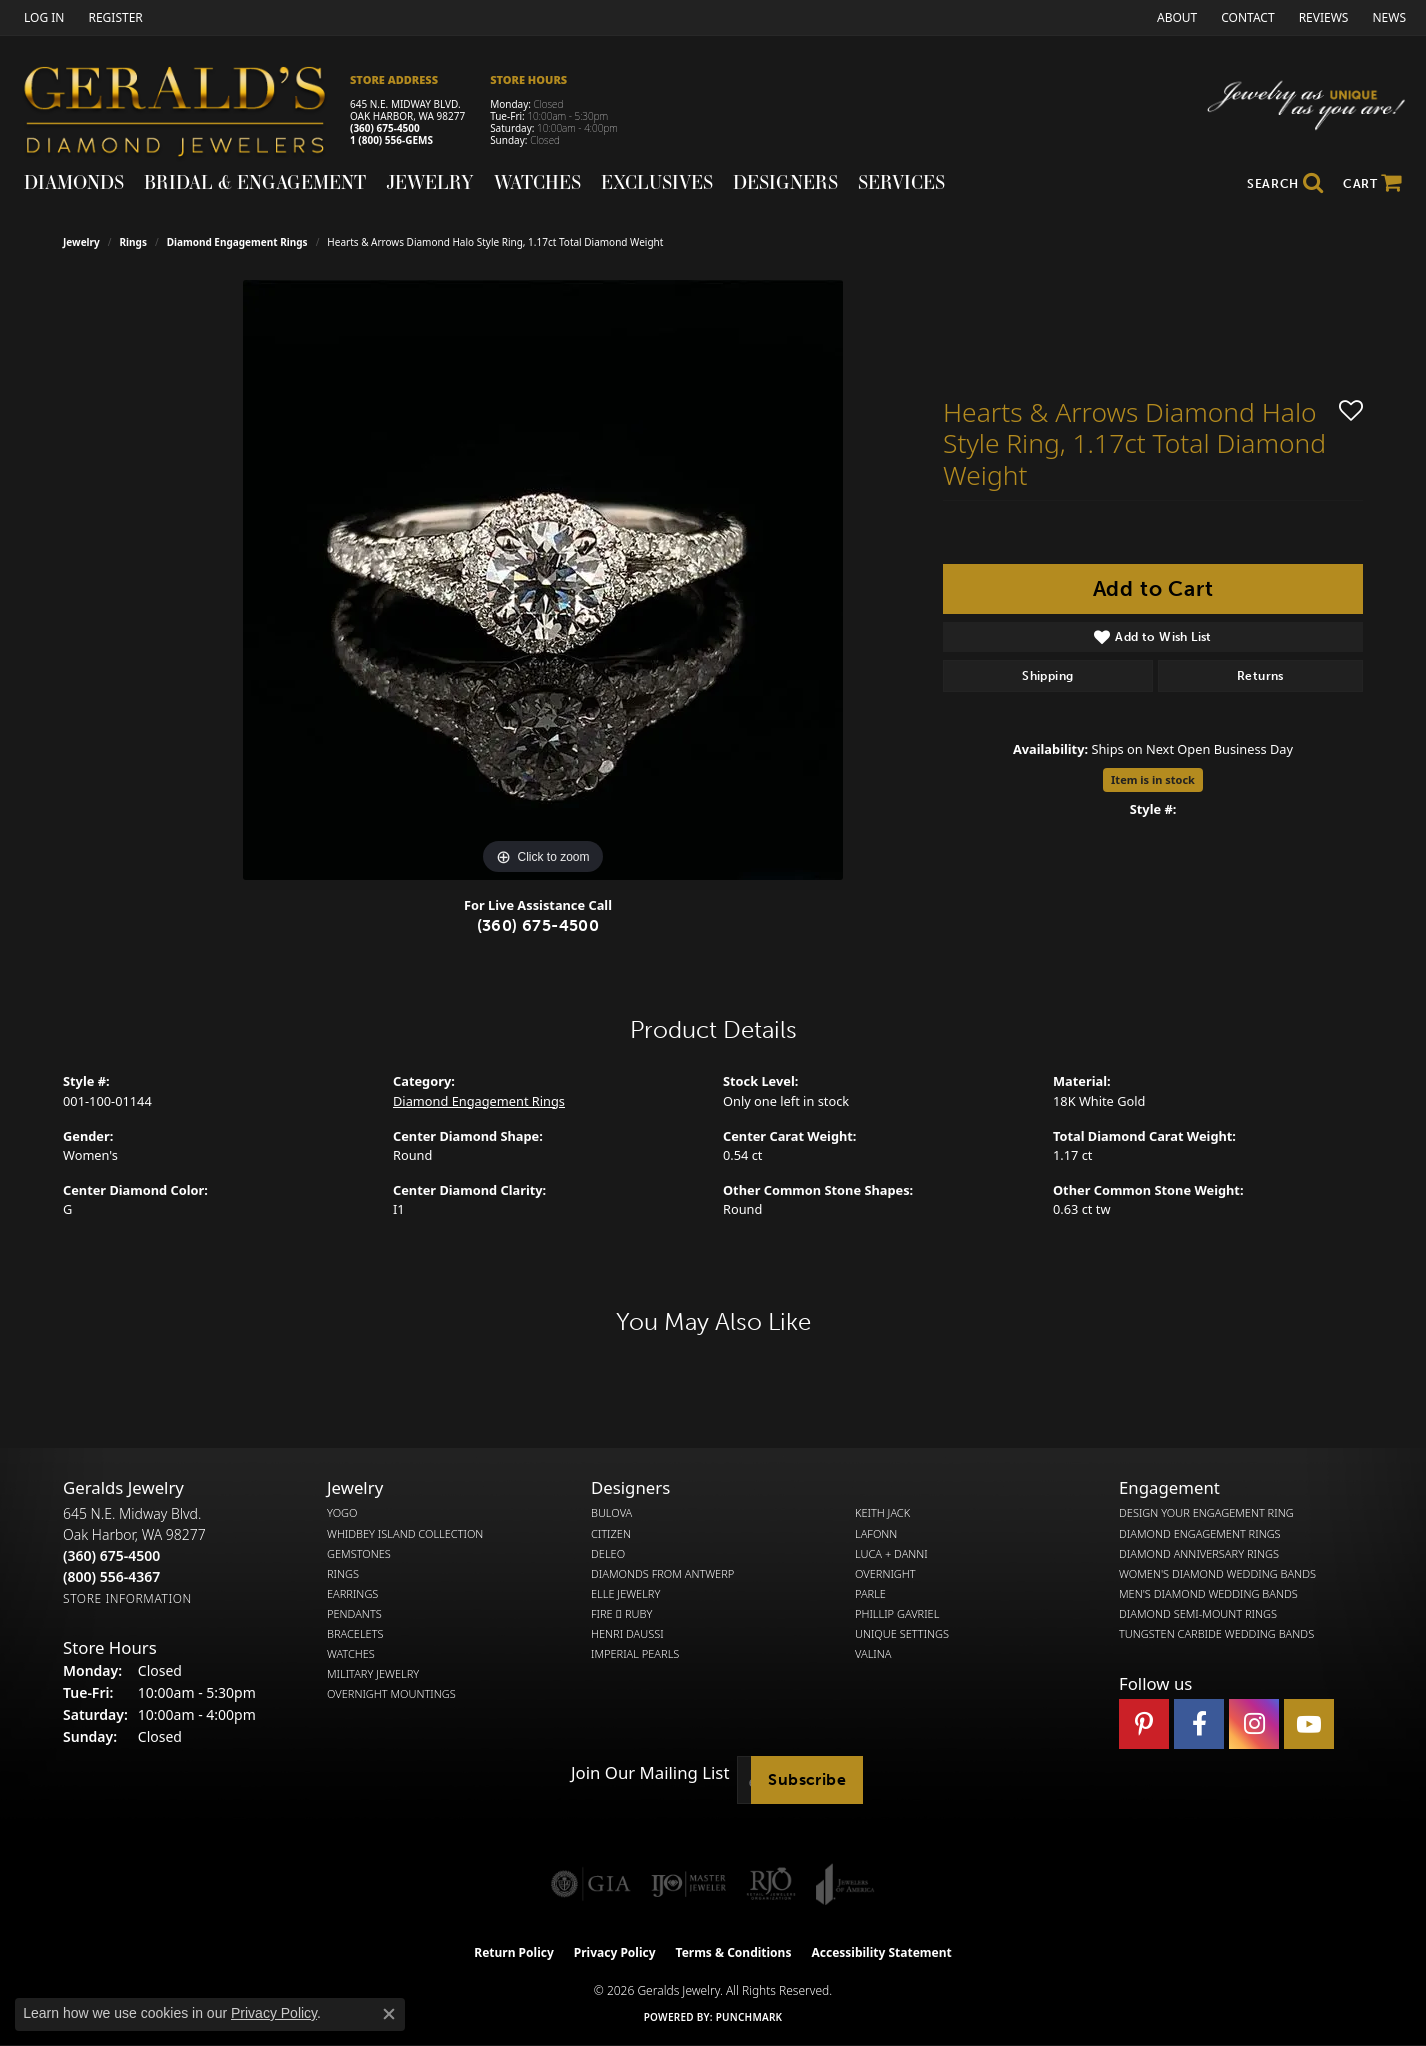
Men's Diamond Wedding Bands (1208, 1594)
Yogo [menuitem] (342, 1513)
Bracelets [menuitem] (355, 1634)
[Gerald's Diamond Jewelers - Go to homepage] (185, 114)
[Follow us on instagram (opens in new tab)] (1254, 1724)
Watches (537, 182)
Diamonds (74, 182)
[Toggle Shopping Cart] (1372, 184)
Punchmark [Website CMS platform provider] (749, 2017)
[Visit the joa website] (845, 1884)
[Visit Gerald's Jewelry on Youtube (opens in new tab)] (1309, 1724)
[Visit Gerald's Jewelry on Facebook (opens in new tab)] (1199, 1724)
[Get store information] (127, 1598)
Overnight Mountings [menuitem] (391, 1694)
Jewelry (430, 182)
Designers (785, 182)
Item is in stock (1153, 779)
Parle (870, 1594)
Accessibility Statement (881, 1952)
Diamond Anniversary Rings (1199, 1554)
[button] (42, 17)
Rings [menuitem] (343, 1574)
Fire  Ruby (621, 1614)
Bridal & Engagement (255, 182)
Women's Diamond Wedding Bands (1217, 1574)
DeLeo (608, 1554)
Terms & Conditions (734, 1952)
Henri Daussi (627, 1634)
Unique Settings (902, 1634)
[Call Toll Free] (111, 1576)
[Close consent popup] (389, 2014)
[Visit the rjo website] (771, 1884)
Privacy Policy (615, 1952)
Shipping (1047, 676)
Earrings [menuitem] (352, 1594)
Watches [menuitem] (351, 1654)
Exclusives (657, 182)
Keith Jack (882, 1513)
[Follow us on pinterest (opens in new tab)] (1144, 1724)
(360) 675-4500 (385, 128)
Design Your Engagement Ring (1206, 1513)
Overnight (885, 1574)
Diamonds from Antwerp (662, 1574)
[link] (113, 17)
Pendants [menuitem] (354, 1614)
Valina (873, 1654)
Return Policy (514, 1952)
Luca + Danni (891, 1554)
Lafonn (876, 1534)
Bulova (611, 1513)
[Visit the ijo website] (688, 1884)
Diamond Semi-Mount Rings (1198, 1614)
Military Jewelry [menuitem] (373, 1674)
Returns (1260, 676)
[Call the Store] (111, 1555)
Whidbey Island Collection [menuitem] (405, 1534)
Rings (133, 242)
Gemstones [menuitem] (359, 1554)
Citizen (611, 1534)
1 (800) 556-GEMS (391, 140)
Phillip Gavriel (897, 1614)
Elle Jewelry (625, 1594)
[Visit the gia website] (591, 1884)
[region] (543, 580)
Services (901, 182)
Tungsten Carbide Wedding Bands (1216, 1634)
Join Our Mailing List (650, 1773)
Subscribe (807, 1779)
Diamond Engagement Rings (237, 242)
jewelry (81, 242)
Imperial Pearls (635, 1654)
